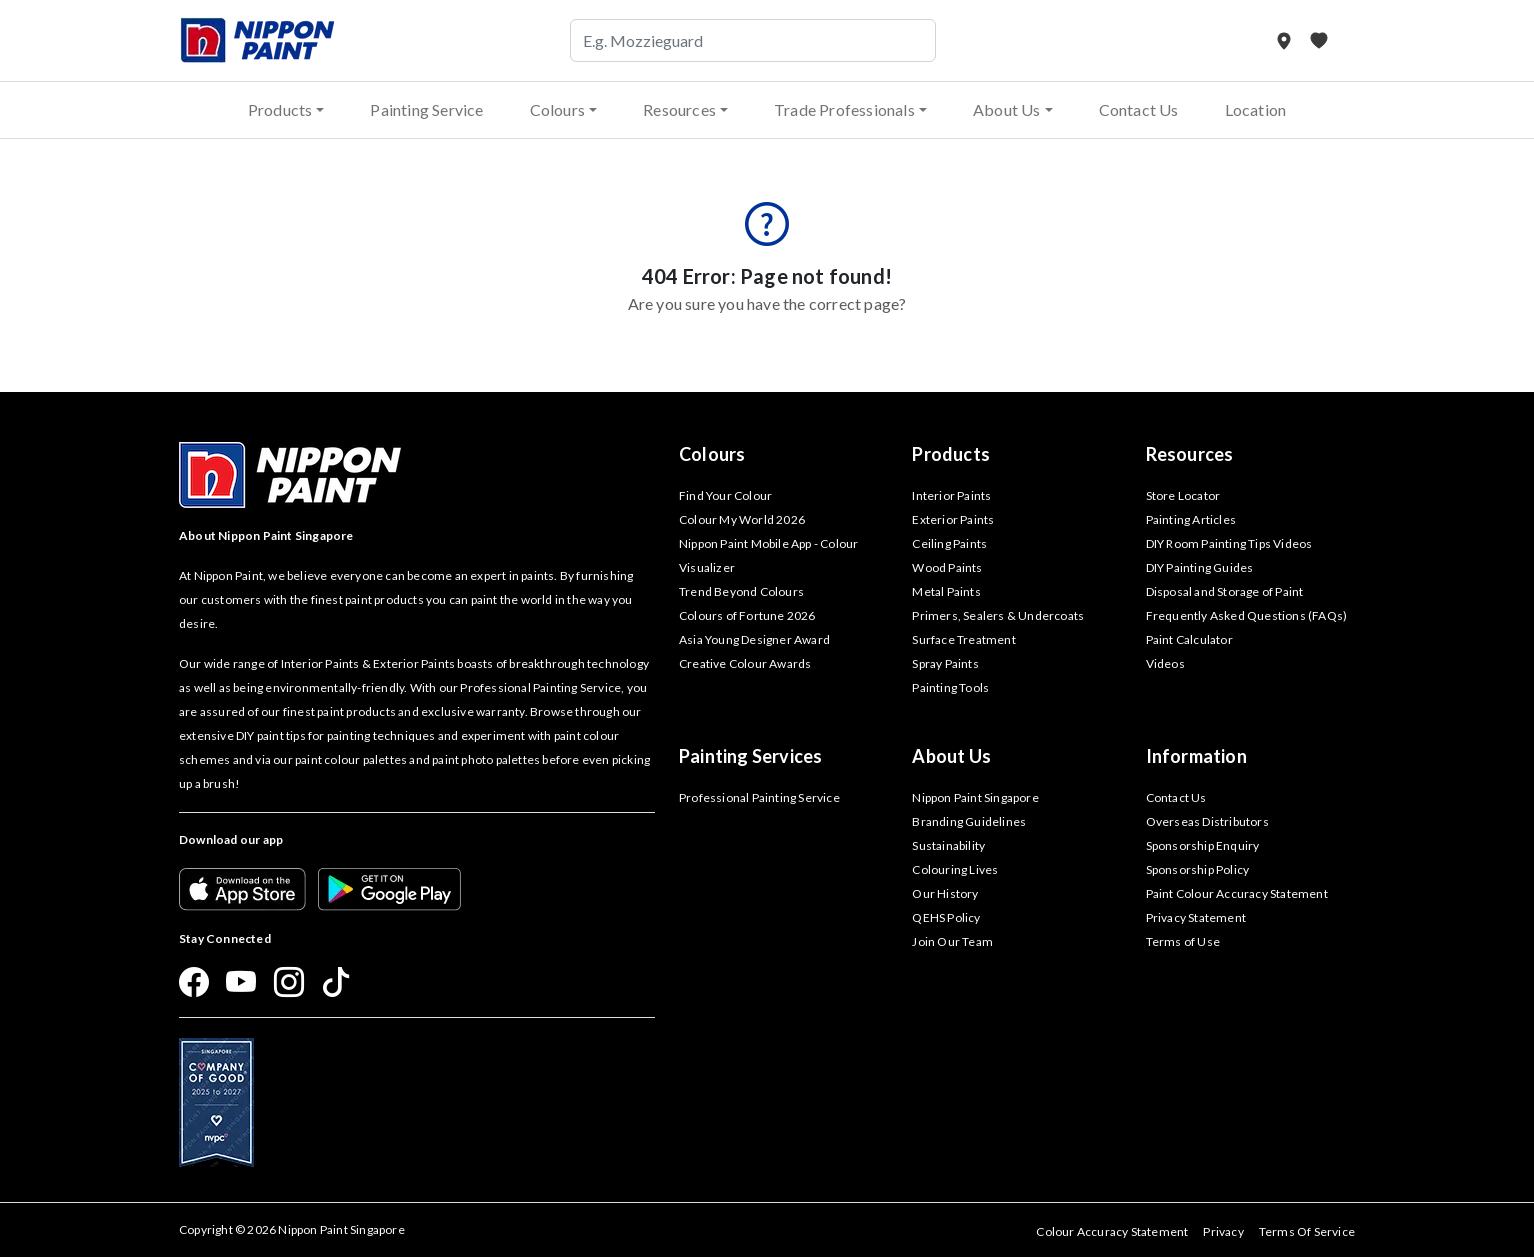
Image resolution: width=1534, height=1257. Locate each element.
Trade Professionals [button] (844, 109)
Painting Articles (1191, 519)
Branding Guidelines (969, 821)
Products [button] (280, 109)
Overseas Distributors (1207, 821)
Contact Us (1139, 109)
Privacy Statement (1196, 917)
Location (1256, 109)
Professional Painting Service (759, 797)
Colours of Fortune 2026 (747, 615)
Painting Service (426, 109)
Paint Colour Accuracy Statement (1237, 893)
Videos (1165, 663)
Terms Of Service (1307, 1231)
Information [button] (1196, 756)
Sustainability (948, 845)
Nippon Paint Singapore (975, 797)
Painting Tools (950, 687)
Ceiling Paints (949, 543)
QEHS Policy (946, 917)
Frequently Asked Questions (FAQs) (1247, 615)
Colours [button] (557, 109)
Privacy (1223, 1231)
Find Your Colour (725, 495)
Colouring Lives (955, 869)
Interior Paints (951, 495)
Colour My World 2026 (742, 519)
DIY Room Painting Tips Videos (1229, 543)
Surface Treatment (963, 639)
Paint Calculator (1189, 639)
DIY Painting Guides (1200, 567)
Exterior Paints (953, 519)
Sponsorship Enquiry (1203, 845)
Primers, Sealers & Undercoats (998, 615)
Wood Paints (947, 567)
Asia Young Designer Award (754, 639)
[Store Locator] (1285, 40)
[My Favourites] (1319, 40)
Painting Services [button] (750, 756)
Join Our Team (952, 941)
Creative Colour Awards (745, 663)
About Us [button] (1007, 109)
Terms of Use (1183, 941)
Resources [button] (679, 109)
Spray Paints (945, 663)
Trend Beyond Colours (741, 591)
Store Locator (1183, 495)
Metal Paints (946, 591)
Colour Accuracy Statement (1112, 1231)
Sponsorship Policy (1198, 869)
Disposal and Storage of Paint (1225, 591)
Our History (945, 893)
